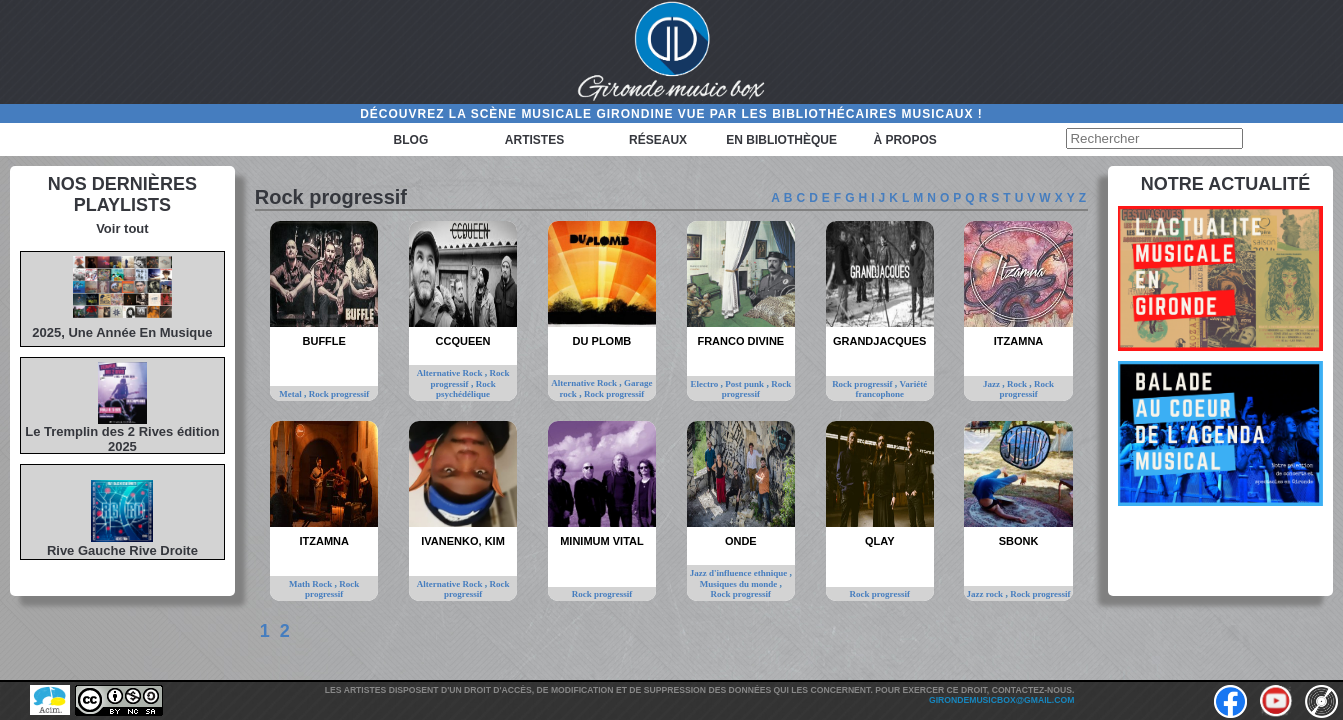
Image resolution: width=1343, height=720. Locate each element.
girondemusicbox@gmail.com (1001, 700)
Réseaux (658, 140)
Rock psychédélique (466, 389)
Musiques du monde (740, 584)
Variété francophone (891, 389)
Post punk (745, 384)
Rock (1018, 384)
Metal (291, 394)
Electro (705, 384)
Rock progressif (339, 394)
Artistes (534, 140)
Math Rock (312, 584)
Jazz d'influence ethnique (740, 573)
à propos (904, 140)
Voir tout (122, 228)
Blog (411, 140)
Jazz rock (986, 594)
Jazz (992, 384)
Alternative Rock (451, 373)
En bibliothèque (781, 140)
